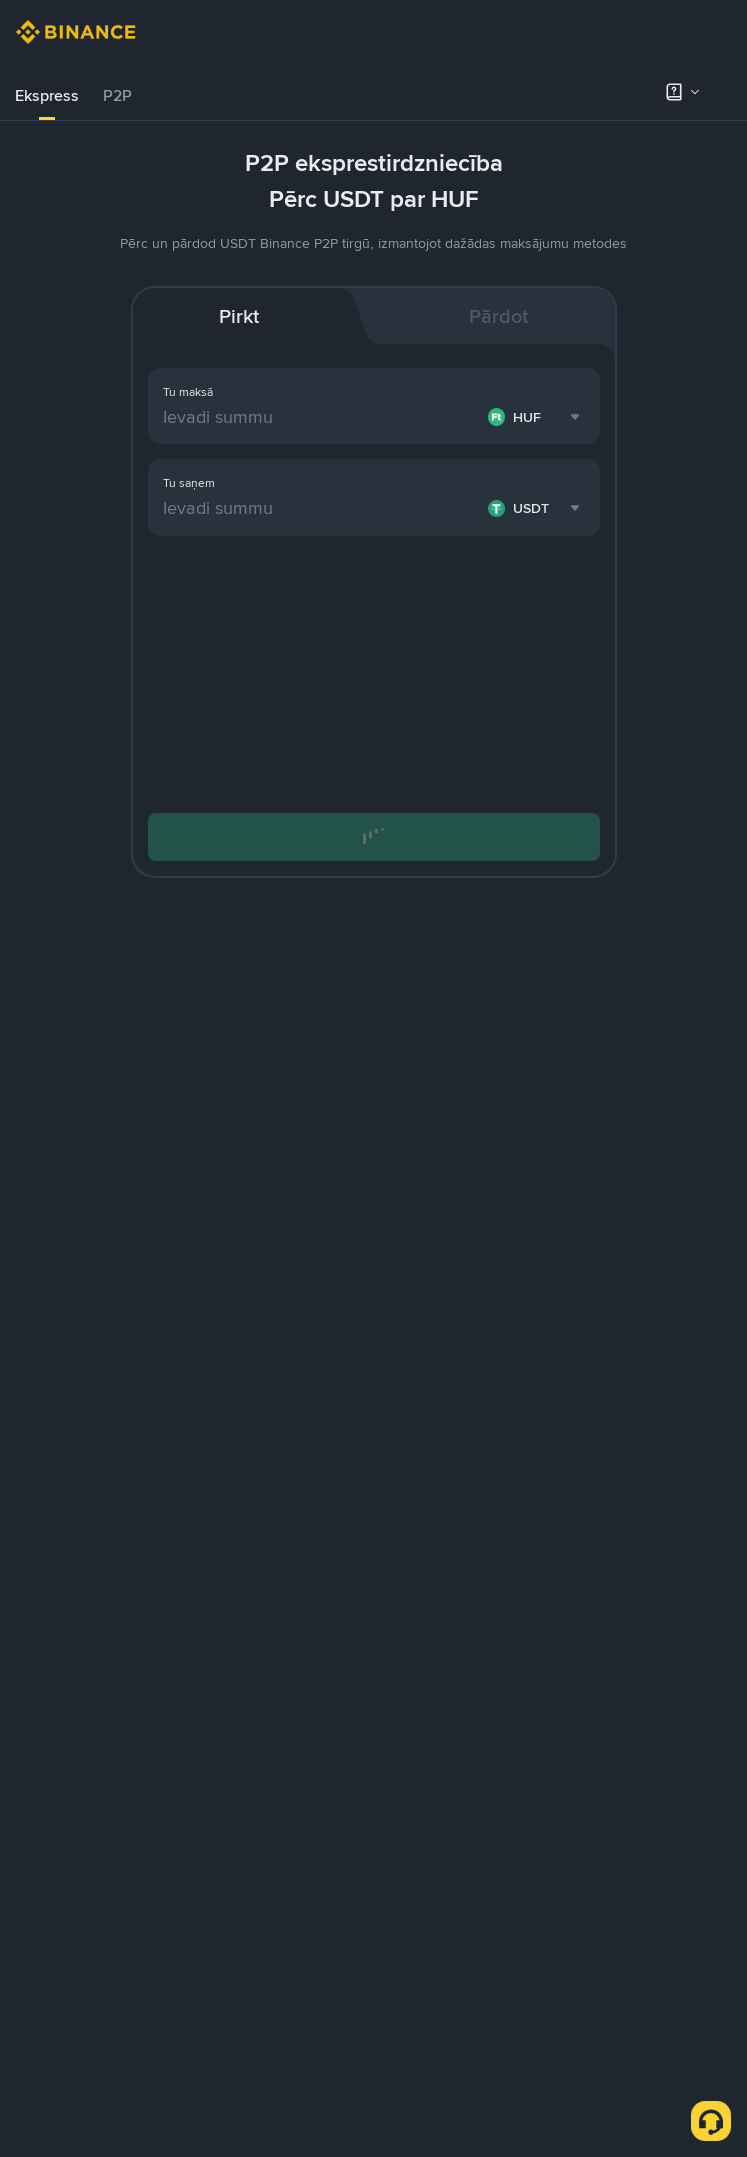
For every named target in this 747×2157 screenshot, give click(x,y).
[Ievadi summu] (321, 417)
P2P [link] (117, 95)
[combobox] (536, 417)
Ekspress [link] (47, 95)
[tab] (47, 96)
